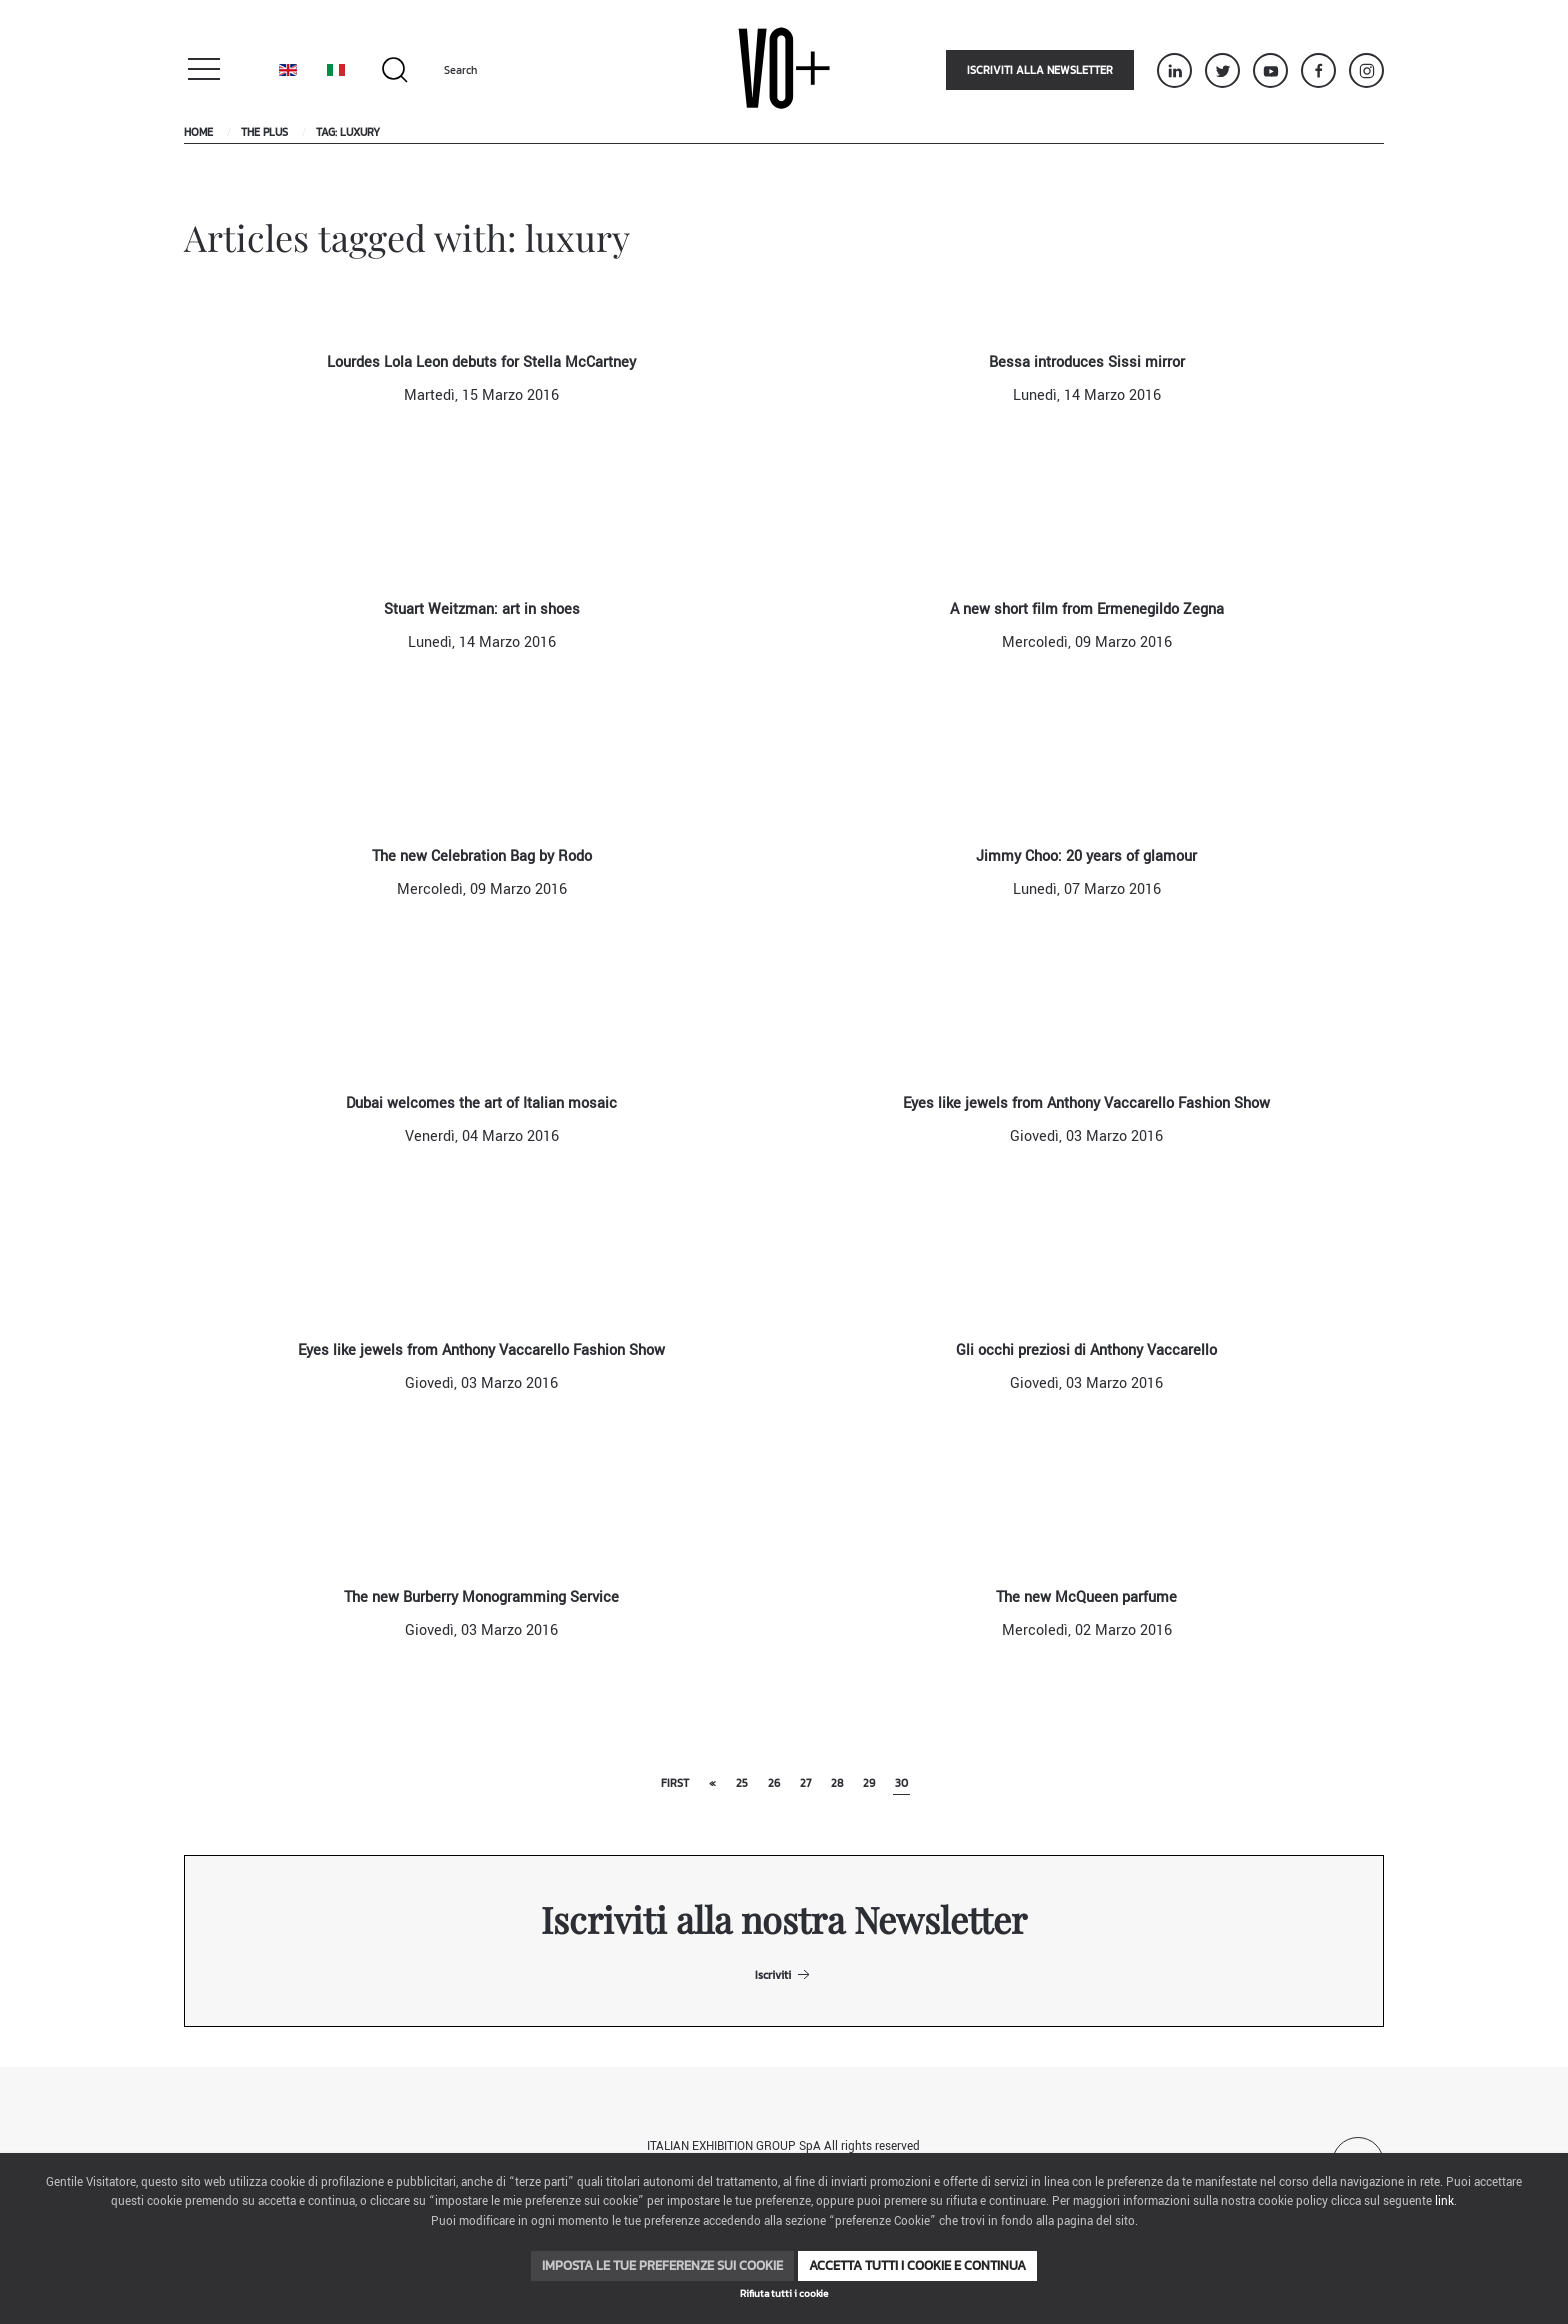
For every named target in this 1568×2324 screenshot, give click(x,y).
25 (742, 1783)
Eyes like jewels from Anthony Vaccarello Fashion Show (1086, 1103)
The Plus (264, 132)
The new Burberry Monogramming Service (481, 1597)
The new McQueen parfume (1086, 1597)
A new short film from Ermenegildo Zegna (1087, 609)
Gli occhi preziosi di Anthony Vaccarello (1086, 1350)
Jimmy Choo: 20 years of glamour (1086, 856)
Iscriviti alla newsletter (1040, 70)
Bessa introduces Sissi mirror (1087, 362)
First (675, 1783)
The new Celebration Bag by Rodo (482, 856)
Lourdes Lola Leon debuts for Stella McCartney (481, 362)
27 (805, 1783)
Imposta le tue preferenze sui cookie (662, 2265)
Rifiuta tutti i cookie (784, 2293)
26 (774, 1783)
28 (837, 1783)
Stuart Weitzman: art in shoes (482, 609)
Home (198, 132)
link (1444, 2201)
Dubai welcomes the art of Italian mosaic (481, 1103)
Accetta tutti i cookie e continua (917, 2265)
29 (869, 1783)
